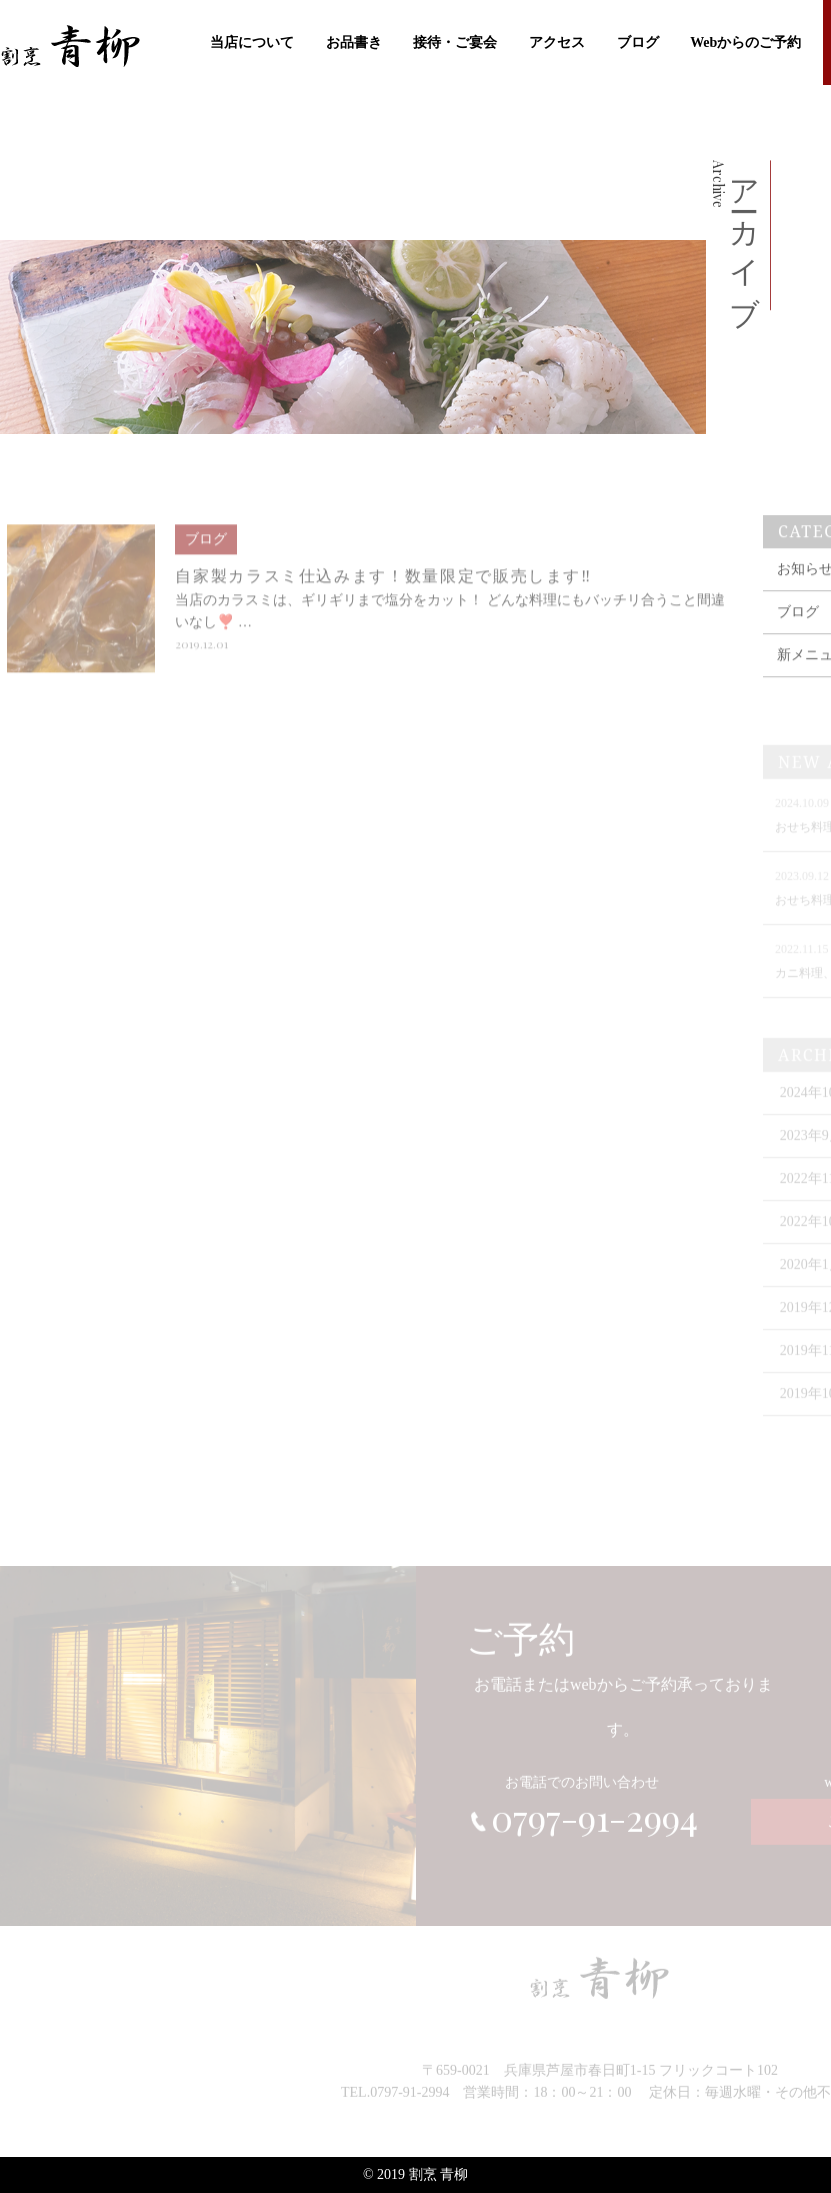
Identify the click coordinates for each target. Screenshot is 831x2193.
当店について (252, 40)
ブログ (638, 40)
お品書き (354, 40)
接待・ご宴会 (455, 40)
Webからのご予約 (745, 40)
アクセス (557, 40)
